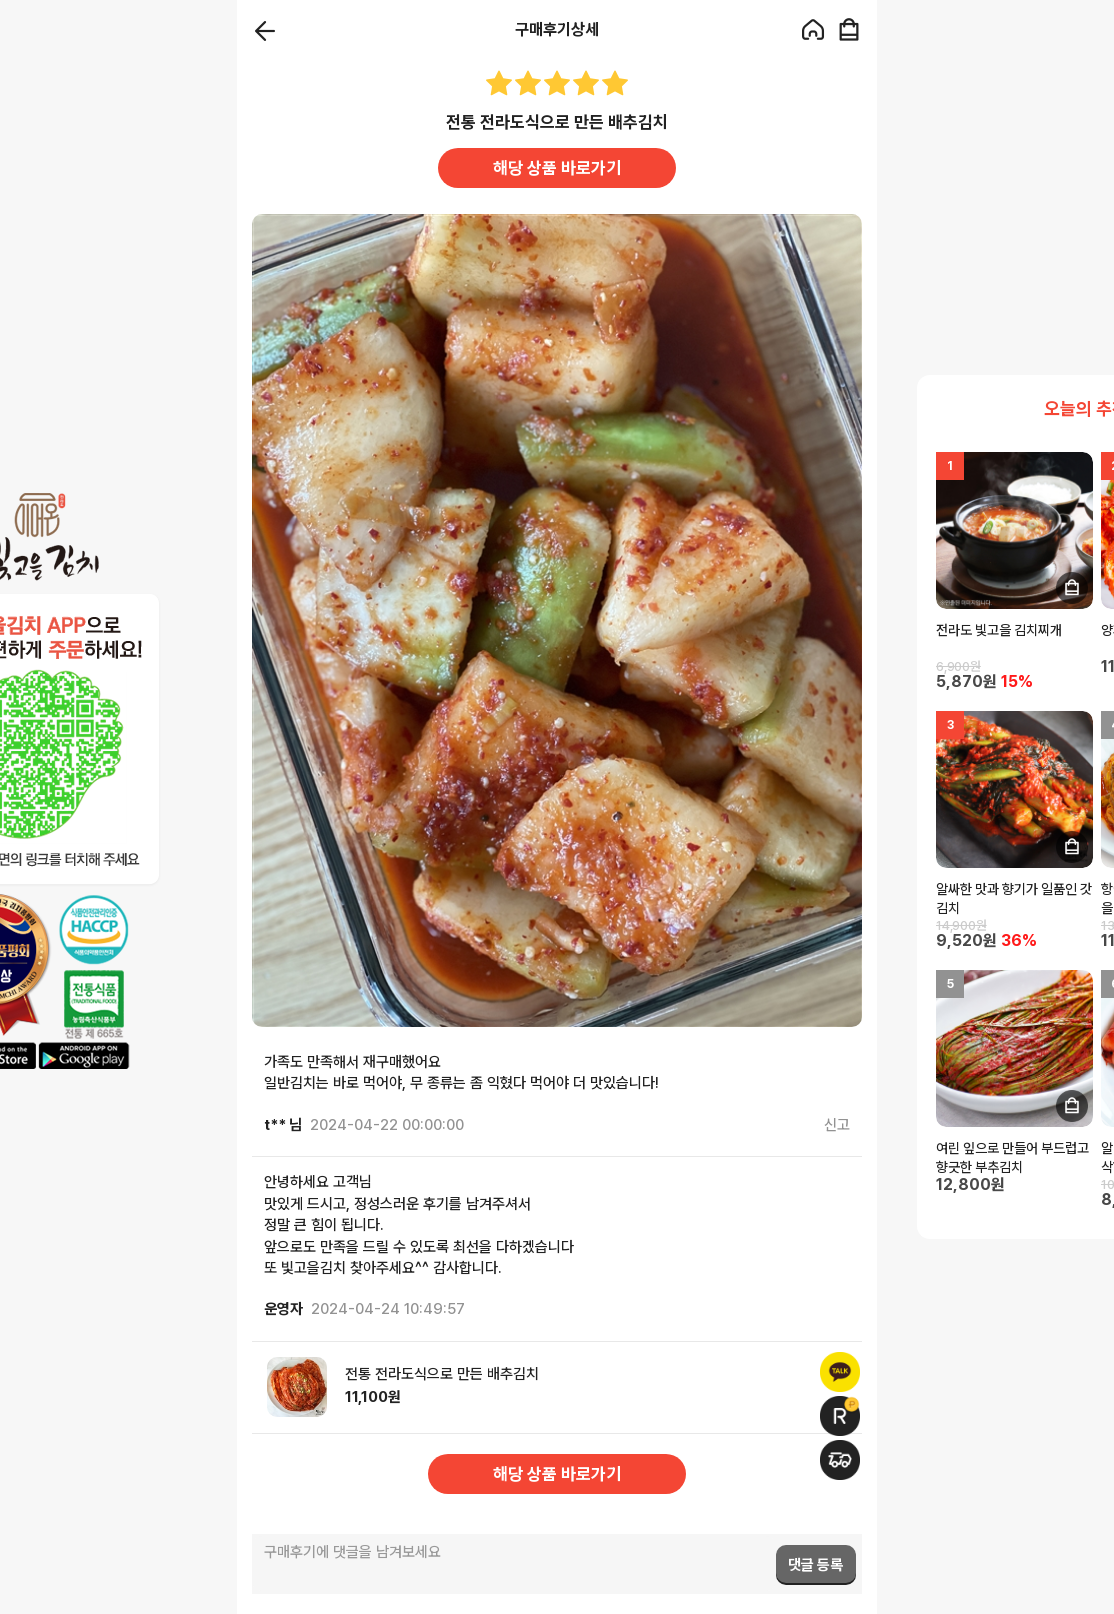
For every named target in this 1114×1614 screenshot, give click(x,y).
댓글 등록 (815, 1565)
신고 (837, 1125)
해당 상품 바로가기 (557, 168)
